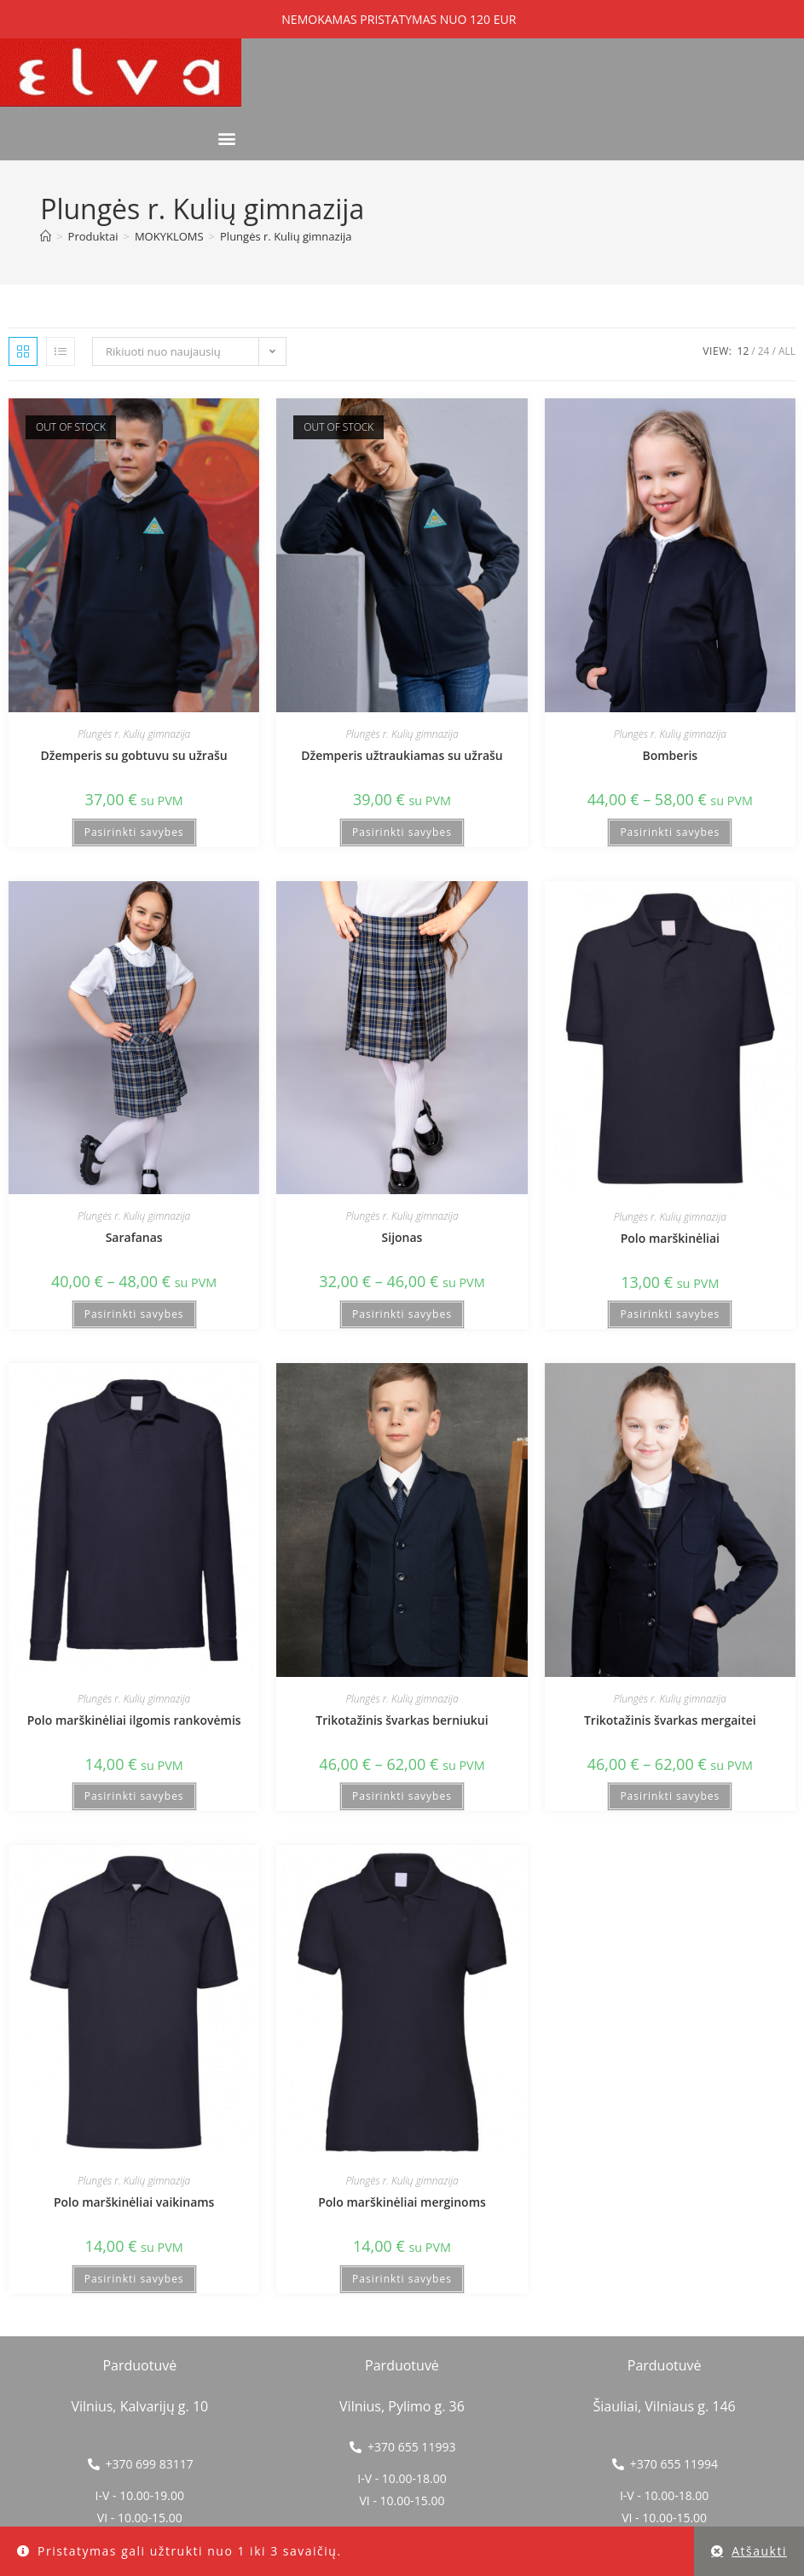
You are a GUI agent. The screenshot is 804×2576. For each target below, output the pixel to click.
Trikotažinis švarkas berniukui (401, 1720)
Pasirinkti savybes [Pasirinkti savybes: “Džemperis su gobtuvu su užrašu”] (134, 832)
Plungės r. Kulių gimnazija (285, 236)
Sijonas (402, 1237)
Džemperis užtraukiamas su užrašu (402, 755)
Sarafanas (134, 1237)
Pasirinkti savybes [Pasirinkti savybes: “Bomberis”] (670, 832)
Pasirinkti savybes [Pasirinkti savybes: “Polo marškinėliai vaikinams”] (134, 2278)
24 (764, 351)
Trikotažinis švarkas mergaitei (670, 1720)
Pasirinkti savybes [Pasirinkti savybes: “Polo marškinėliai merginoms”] (402, 2278)
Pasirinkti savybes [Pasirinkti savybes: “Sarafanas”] (134, 1314)
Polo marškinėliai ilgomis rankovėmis (134, 1720)
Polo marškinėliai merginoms (402, 2202)
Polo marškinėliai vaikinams (134, 2202)
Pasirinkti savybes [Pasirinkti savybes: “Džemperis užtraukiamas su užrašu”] (402, 832)
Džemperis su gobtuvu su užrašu (134, 755)
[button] (227, 138)
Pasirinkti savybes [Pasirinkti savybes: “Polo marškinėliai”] (670, 1314)
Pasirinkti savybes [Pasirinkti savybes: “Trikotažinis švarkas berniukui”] (402, 1796)
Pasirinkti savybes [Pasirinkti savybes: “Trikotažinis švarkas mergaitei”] (670, 1796)
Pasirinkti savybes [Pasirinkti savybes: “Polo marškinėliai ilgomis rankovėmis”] (134, 1796)
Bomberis (669, 755)
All (786, 351)
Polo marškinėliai (670, 1238)
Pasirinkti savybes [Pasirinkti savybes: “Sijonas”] (402, 1314)
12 (743, 351)
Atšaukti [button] (759, 2551)
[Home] (45, 236)
